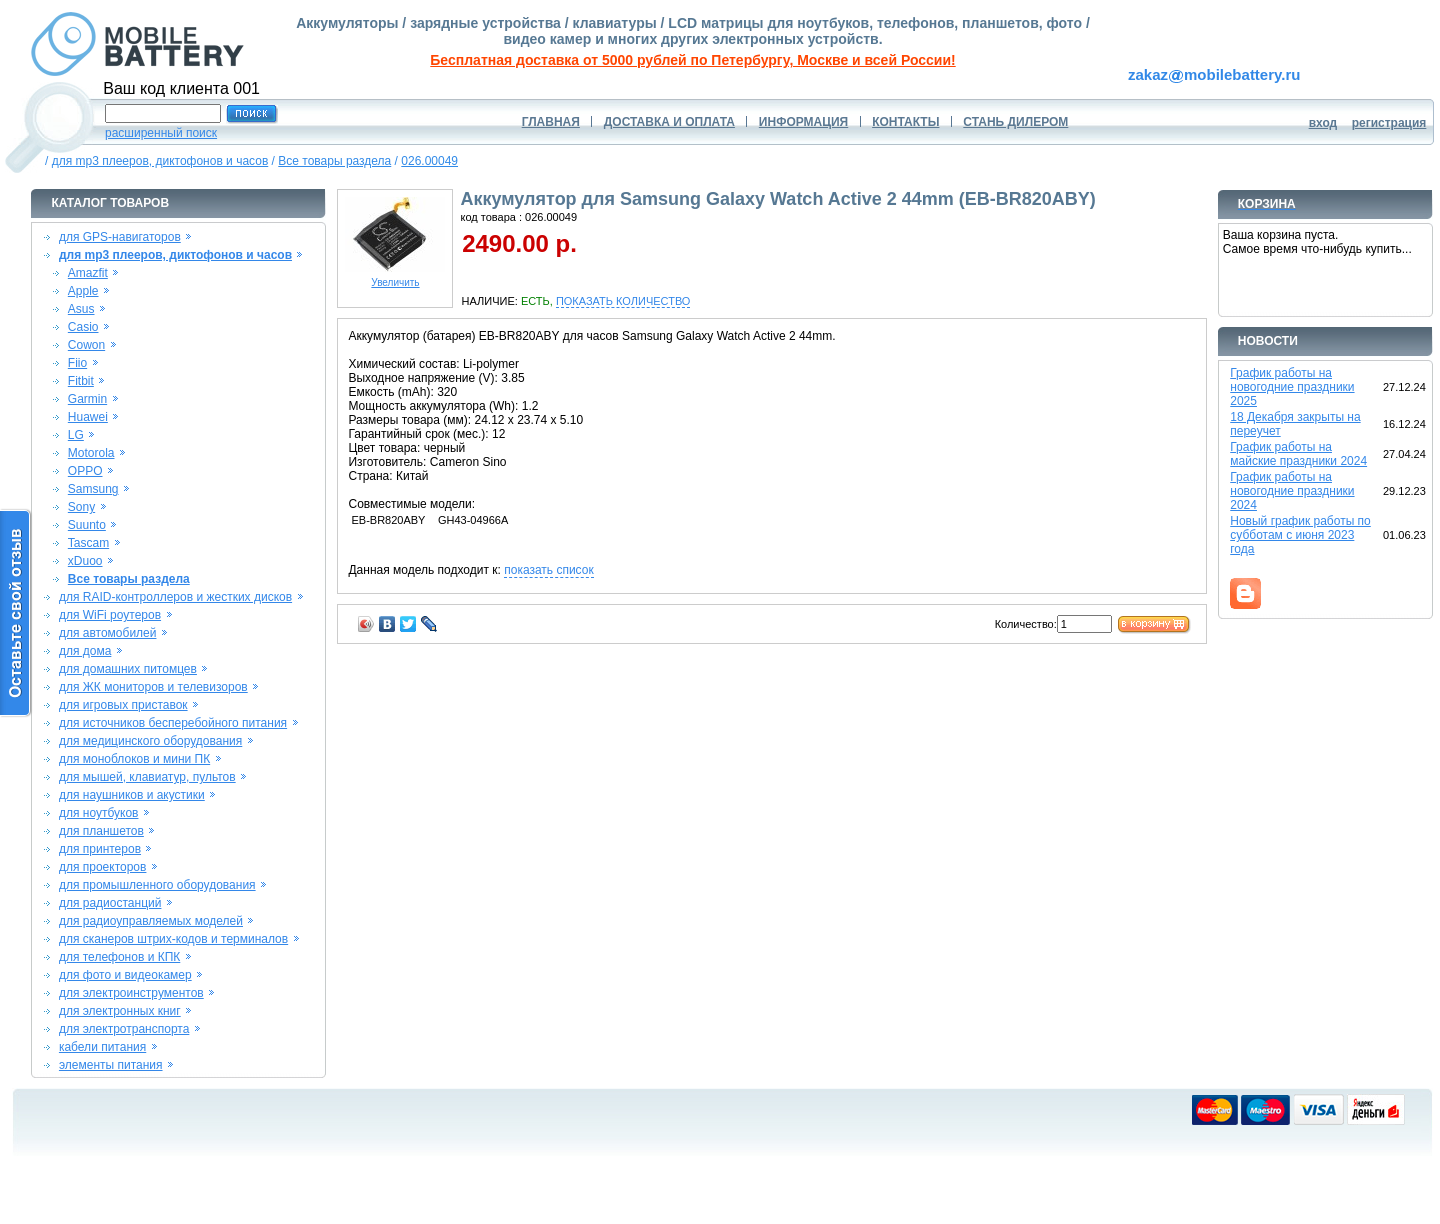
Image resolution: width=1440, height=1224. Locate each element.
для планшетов (101, 831)
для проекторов (103, 867)
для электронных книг (120, 1011)
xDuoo (85, 561)
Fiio (77, 363)
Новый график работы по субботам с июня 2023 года (1300, 535)
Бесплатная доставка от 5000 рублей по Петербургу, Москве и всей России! (692, 60)
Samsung (93, 489)
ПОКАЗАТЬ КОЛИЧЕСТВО (623, 301)
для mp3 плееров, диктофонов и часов (160, 161)
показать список (548, 570)
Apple (83, 291)
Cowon (86, 345)
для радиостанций (110, 903)
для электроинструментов (131, 993)
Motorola (91, 453)
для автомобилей (108, 633)
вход (1323, 123)
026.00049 (429, 161)
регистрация (1389, 123)
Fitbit (81, 381)
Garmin (87, 399)
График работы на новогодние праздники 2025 (1292, 387)
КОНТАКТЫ (905, 122)
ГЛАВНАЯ (551, 122)
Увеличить (395, 278)
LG (76, 435)
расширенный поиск (161, 133)
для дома (85, 651)
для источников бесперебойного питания (173, 723)
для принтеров (100, 849)
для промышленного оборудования (157, 885)
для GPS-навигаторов (120, 237)
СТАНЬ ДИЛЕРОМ (1015, 122)
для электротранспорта (124, 1029)
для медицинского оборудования (150, 741)
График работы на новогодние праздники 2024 (1292, 491)
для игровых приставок (123, 705)
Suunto (87, 525)
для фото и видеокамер (125, 975)
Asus (81, 309)
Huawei (88, 417)
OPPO (85, 471)
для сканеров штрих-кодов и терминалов (173, 939)
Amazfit (88, 273)
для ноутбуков (99, 813)
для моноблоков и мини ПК (134, 759)
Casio (83, 327)
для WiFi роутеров (110, 615)
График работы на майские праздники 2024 (1298, 454)
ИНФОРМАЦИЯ (803, 122)
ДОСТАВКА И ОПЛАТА (669, 122)
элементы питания (111, 1065)
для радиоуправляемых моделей (151, 921)
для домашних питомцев (128, 669)
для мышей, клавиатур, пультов (147, 777)
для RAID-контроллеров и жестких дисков (175, 597)
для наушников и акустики (132, 795)
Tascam (88, 543)
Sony (81, 507)
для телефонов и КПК (119, 957)
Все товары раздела (334, 161)
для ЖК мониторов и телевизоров (153, 687)
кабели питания (102, 1047)
